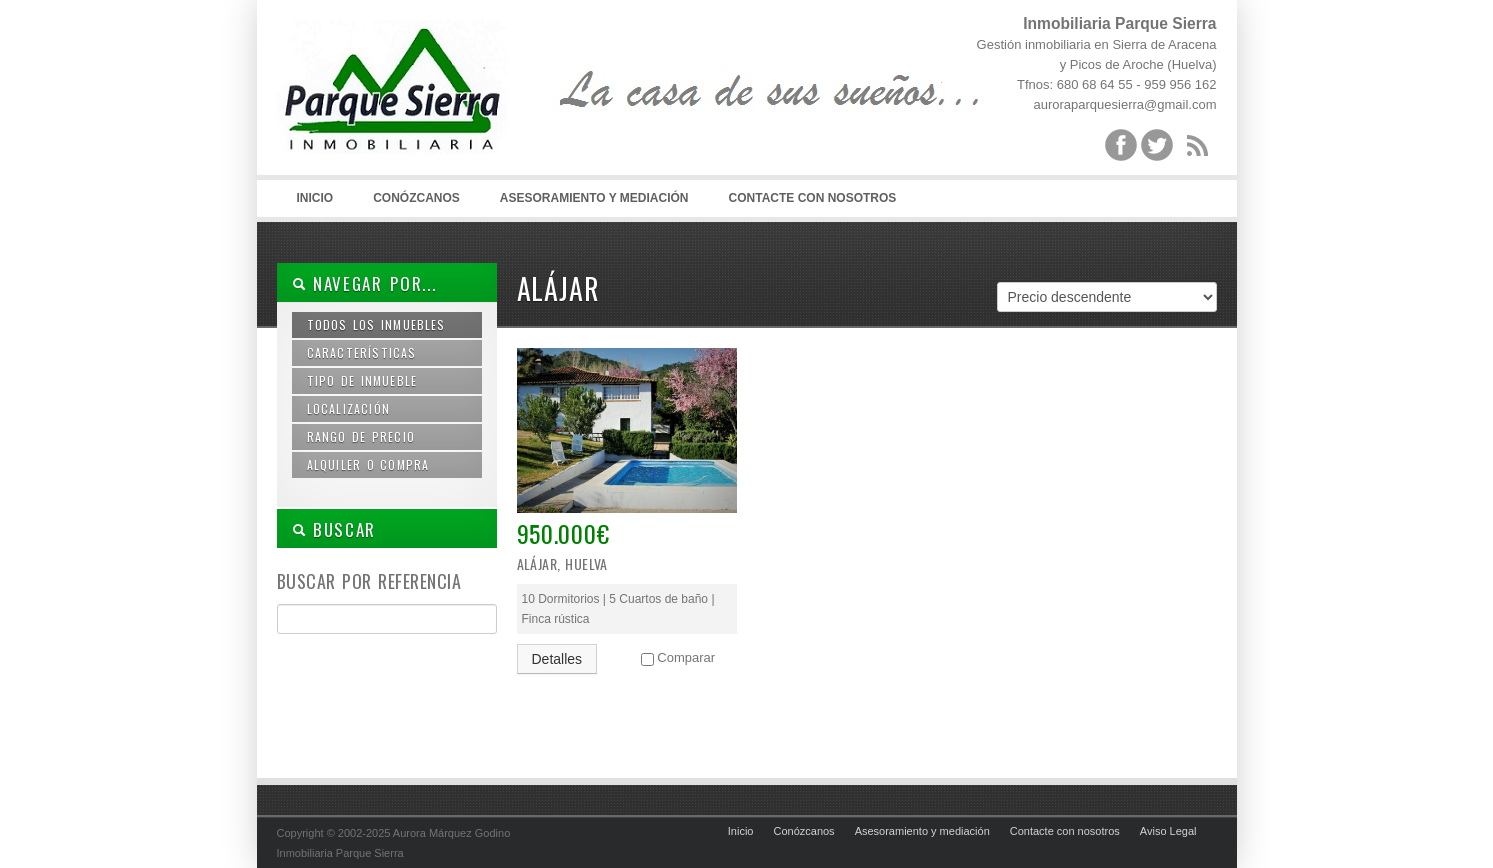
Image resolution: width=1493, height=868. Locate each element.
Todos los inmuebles (376, 324)
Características (362, 352)
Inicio (315, 198)
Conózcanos (416, 198)
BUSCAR (334, 529)
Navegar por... (364, 283)
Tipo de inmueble (362, 380)
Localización (348, 408)
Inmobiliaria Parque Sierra (427, 100)
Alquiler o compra (368, 464)
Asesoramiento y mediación (594, 198)
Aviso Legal (1168, 831)
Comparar (686, 657)
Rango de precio (361, 436)
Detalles (557, 659)
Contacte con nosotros (813, 198)
